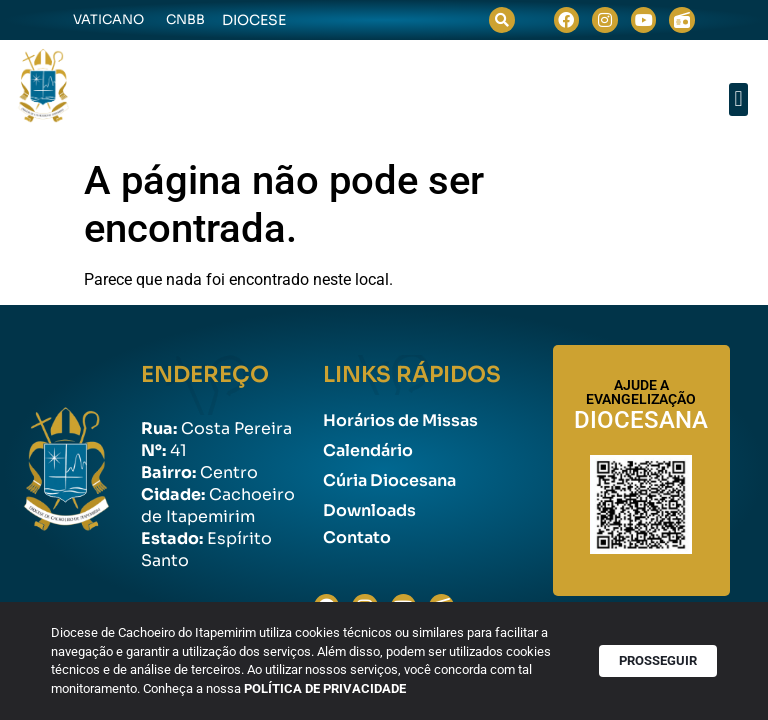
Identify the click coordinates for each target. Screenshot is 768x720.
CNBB (185, 19)
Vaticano (108, 19)
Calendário (368, 450)
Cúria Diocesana (389, 480)
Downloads (369, 510)
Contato (357, 537)
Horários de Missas (400, 420)
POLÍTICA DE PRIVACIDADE (334, 689)
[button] (502, 20)
